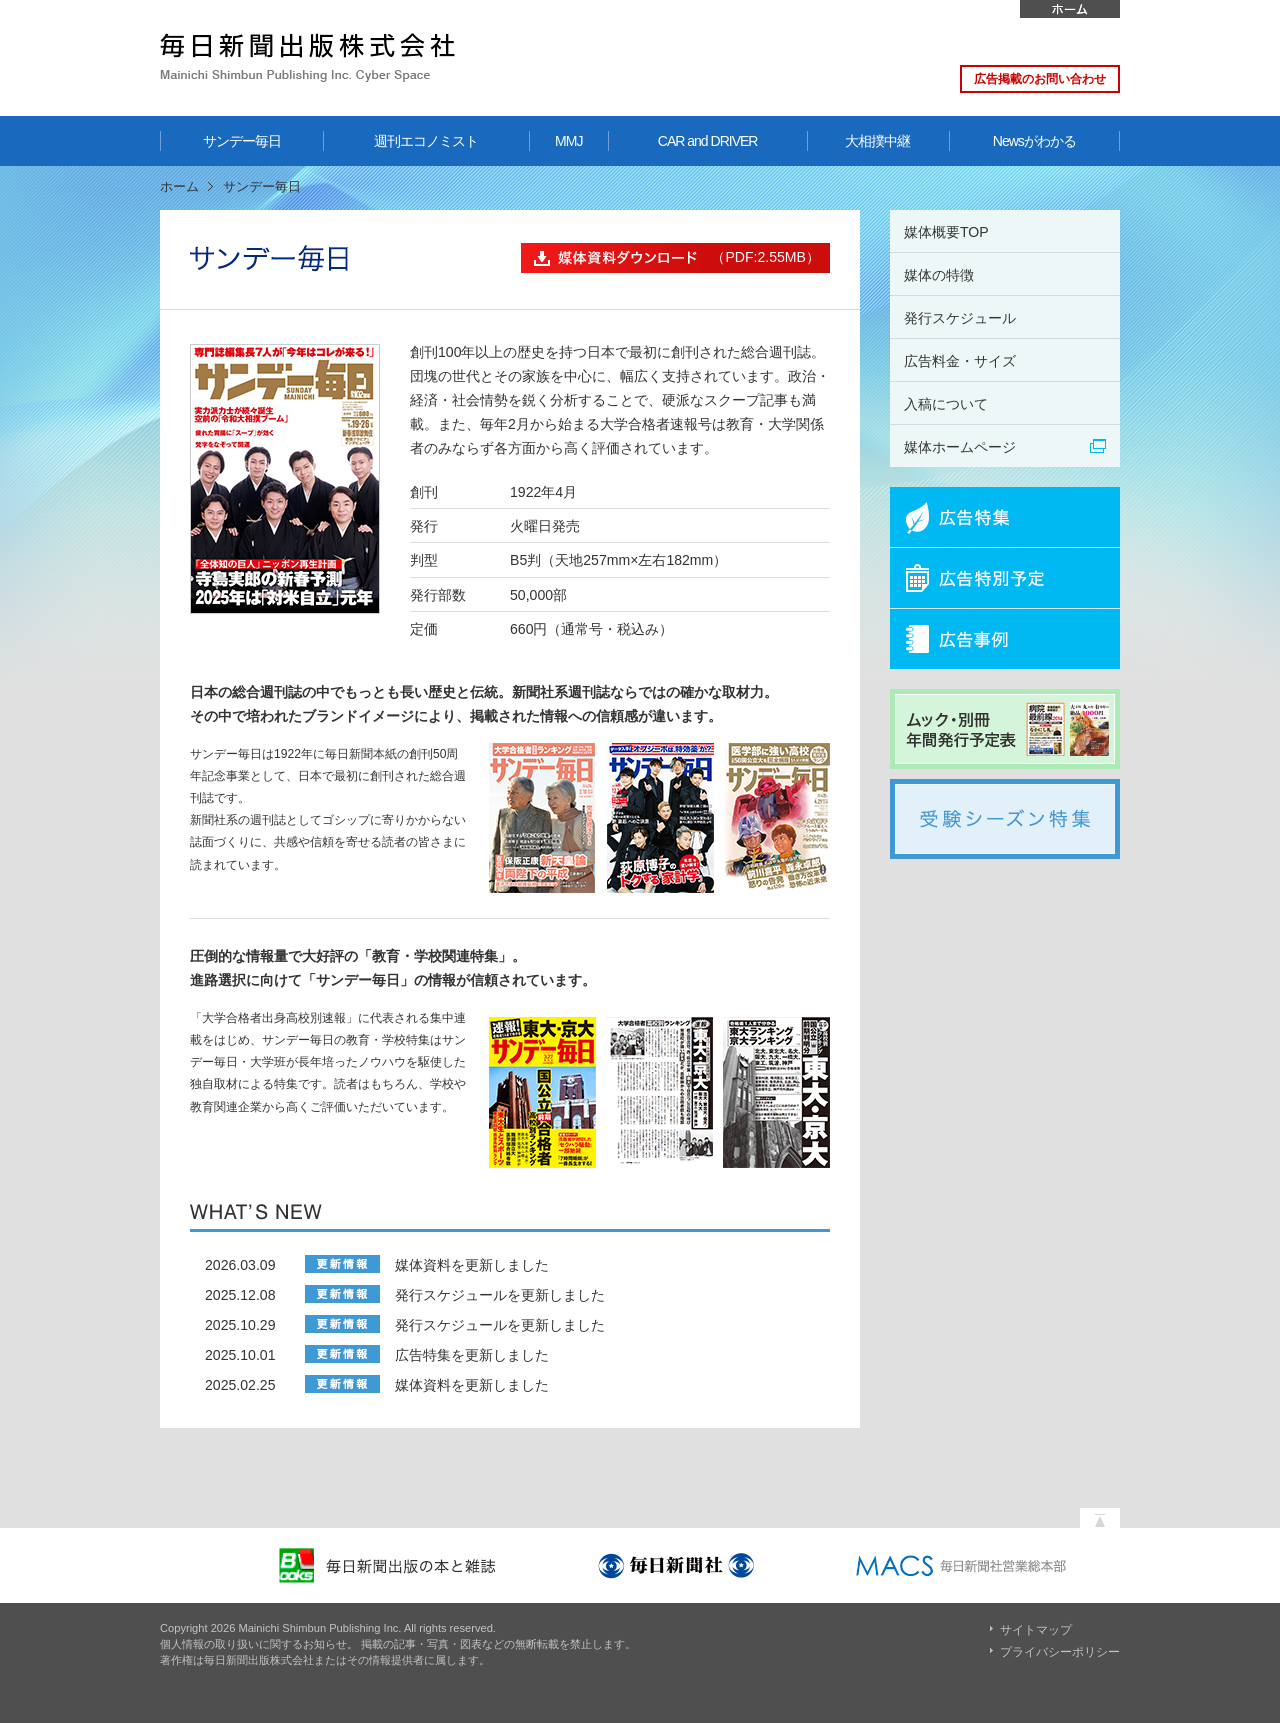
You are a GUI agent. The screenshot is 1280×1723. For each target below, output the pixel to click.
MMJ (568, 141)
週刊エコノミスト (426, 141)
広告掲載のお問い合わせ (1040, 79)
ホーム (1070, 9)
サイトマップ (1036, 1630)
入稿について (946, 404)
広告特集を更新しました (472, 1355)
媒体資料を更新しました (472, 1265)
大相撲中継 (877, 141)
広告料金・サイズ (960, 361)
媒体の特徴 (939, 275)
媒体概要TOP (946, 232)
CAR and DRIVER (708, 141)
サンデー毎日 (242, 141)
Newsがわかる (1034, 141)
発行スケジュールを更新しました (500, 1295)
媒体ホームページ (960, 447)
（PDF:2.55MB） (670, 258)
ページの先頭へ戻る (1100, 1513)
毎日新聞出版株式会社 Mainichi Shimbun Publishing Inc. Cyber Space (307, 57)
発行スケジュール (960, 318)
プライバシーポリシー (1060, 1652)
